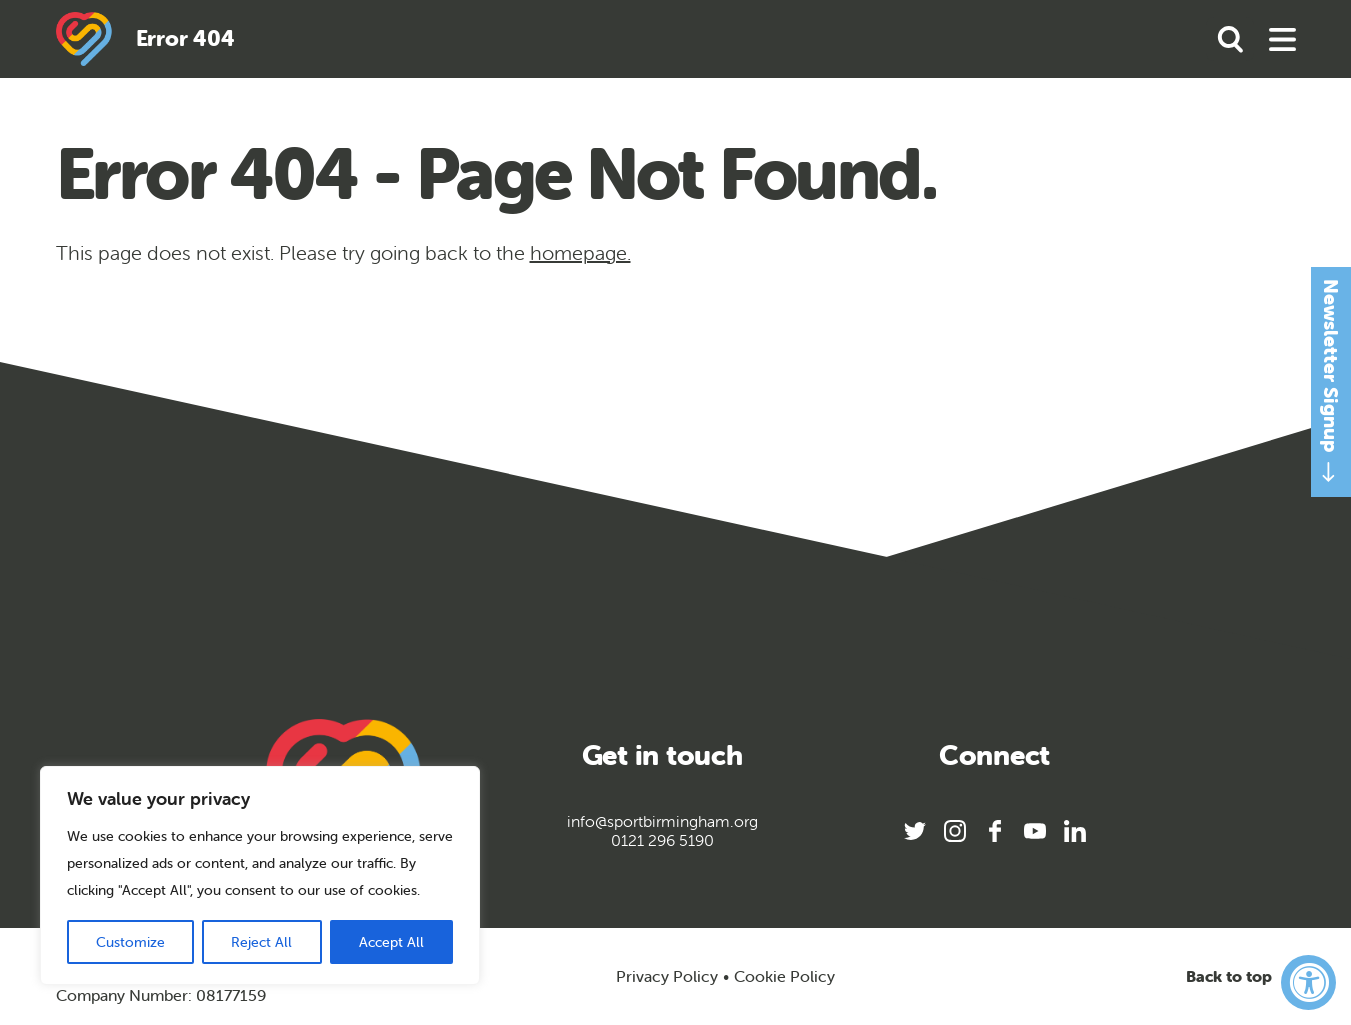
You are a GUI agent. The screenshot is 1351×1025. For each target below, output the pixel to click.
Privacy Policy (667, 976)
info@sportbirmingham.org (662, 821)
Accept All (391, 942)
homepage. (580, 252)
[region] (260, 875)
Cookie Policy (784, 976)
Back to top (1241, 976)
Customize (130, 942)
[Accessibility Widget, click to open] (1308, 982)
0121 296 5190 (662, 840)
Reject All (261, 942)
